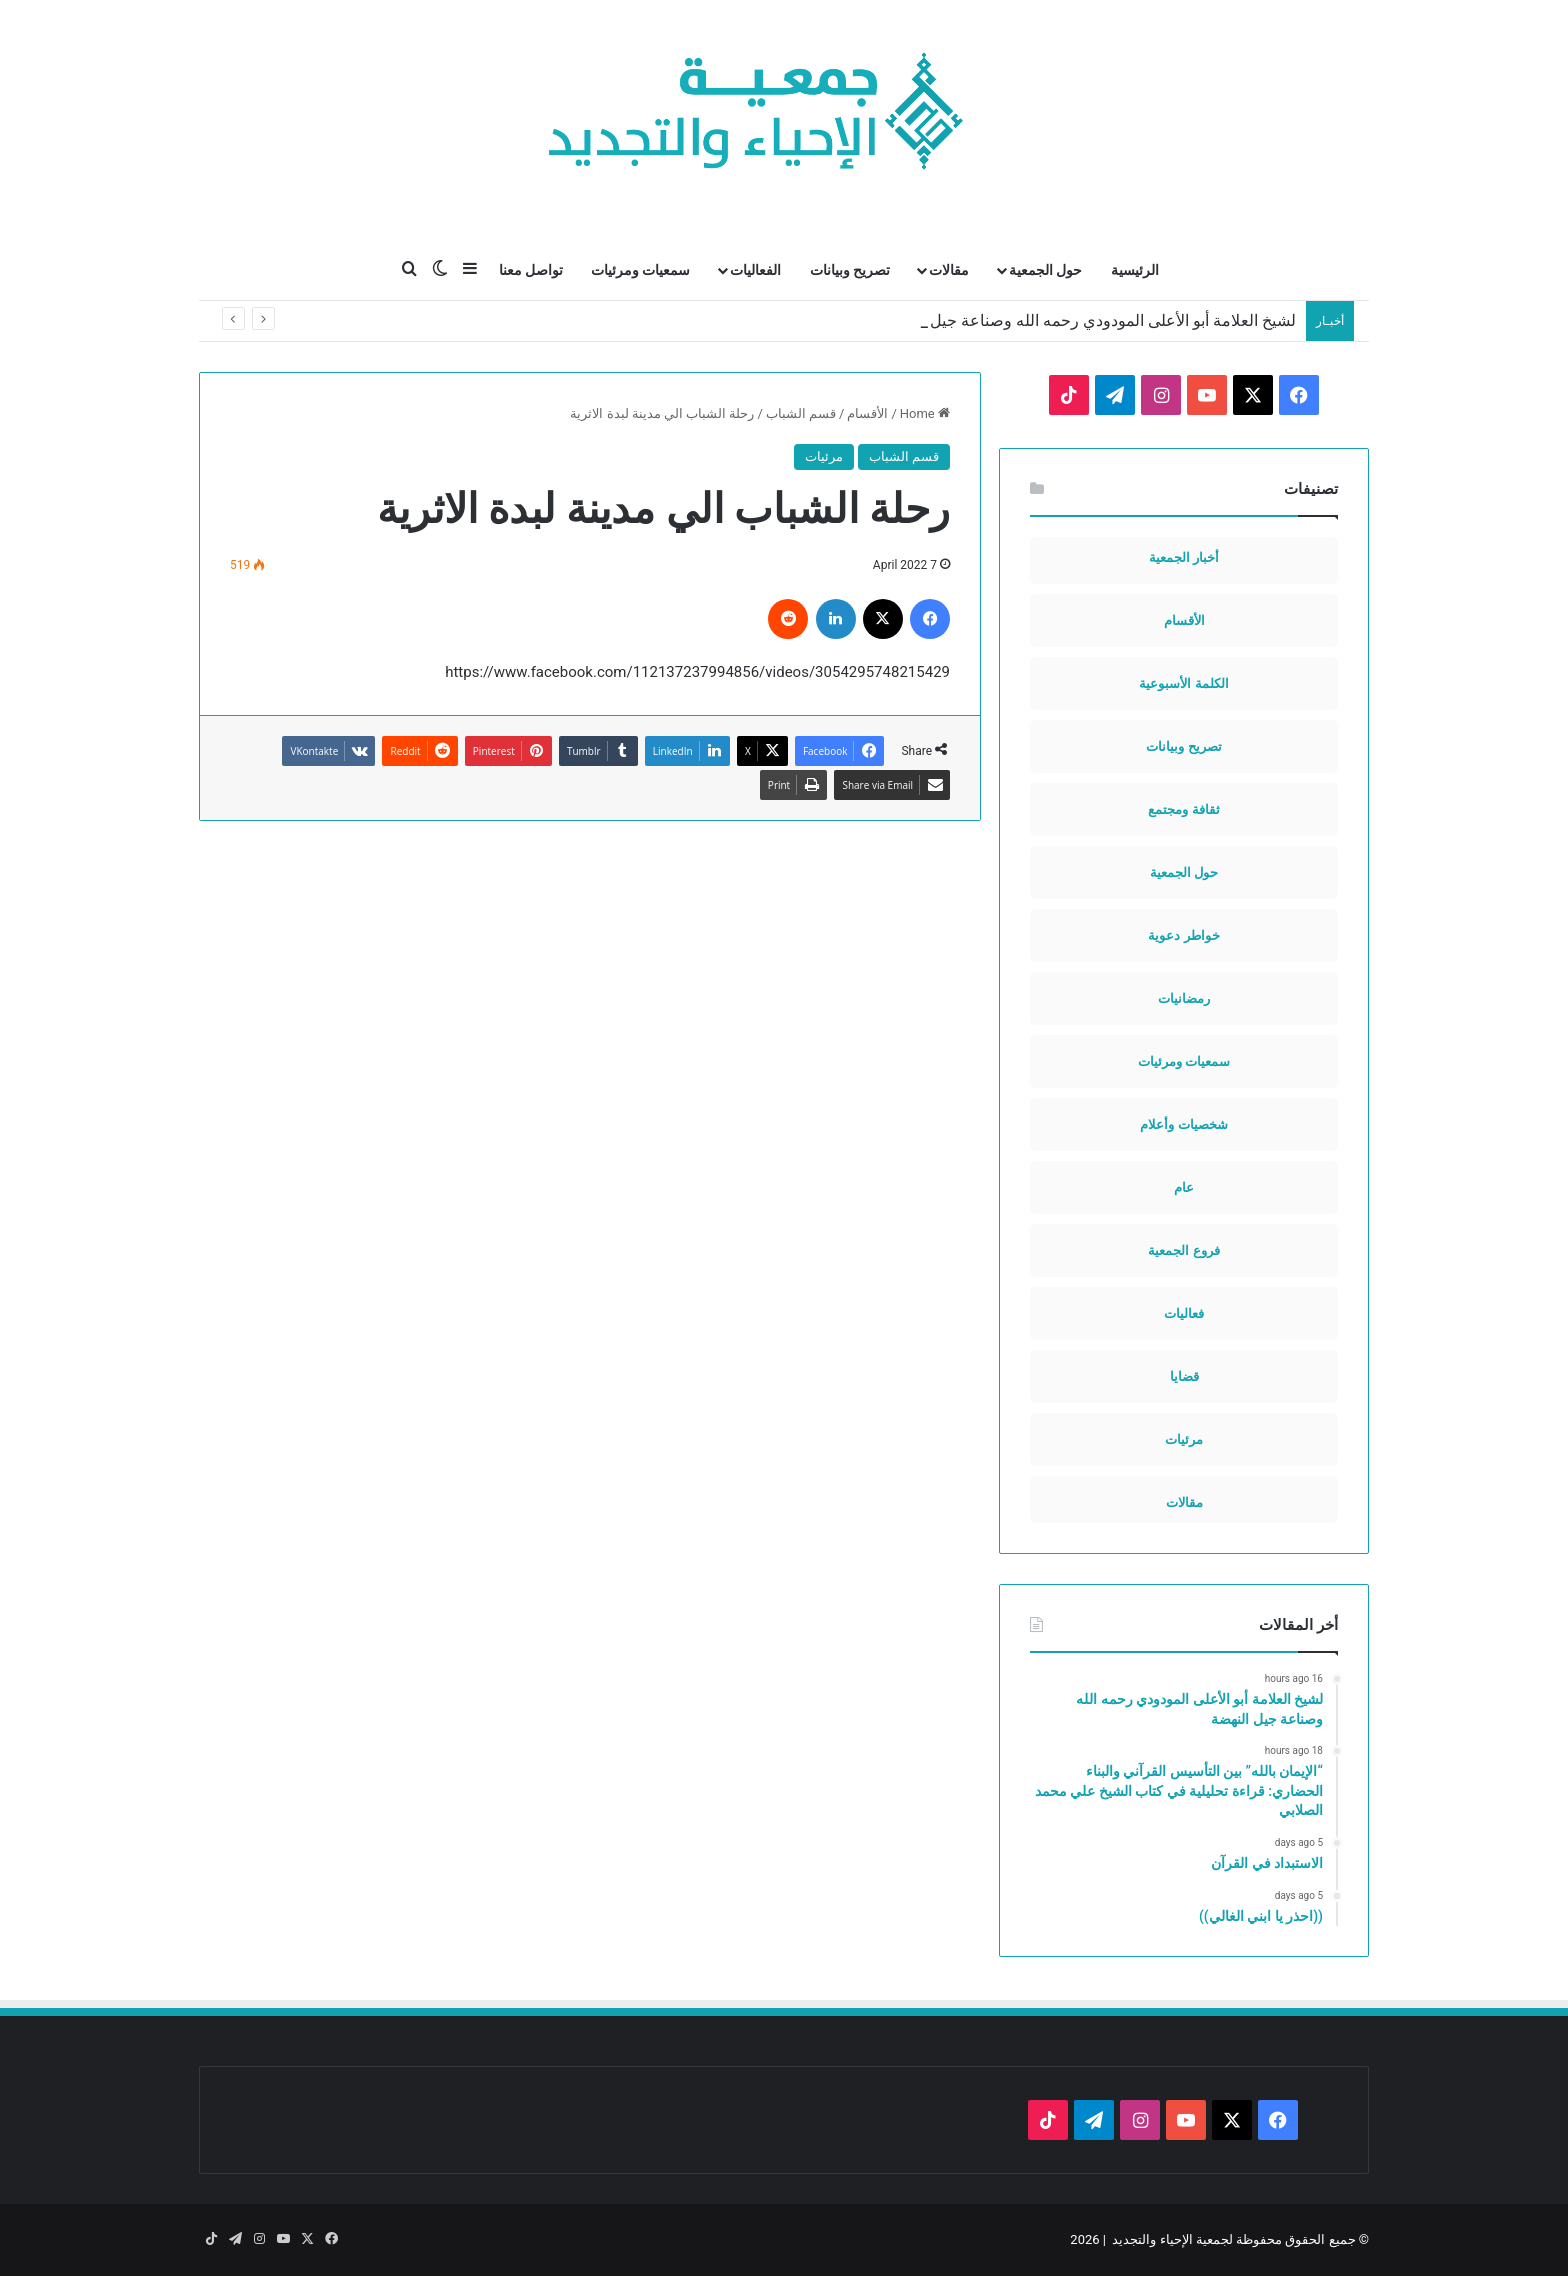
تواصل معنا (531, 270)
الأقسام (867, 413)
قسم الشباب (801, 413)
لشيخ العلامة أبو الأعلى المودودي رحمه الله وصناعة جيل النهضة (1089, 320)
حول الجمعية (1045, 270)
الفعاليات (755, 270)
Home (925, 413)
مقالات (949, 270)
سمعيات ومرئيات (640, 270)
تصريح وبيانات (850, 270)
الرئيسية (1135, 270)
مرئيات (824, 456)
